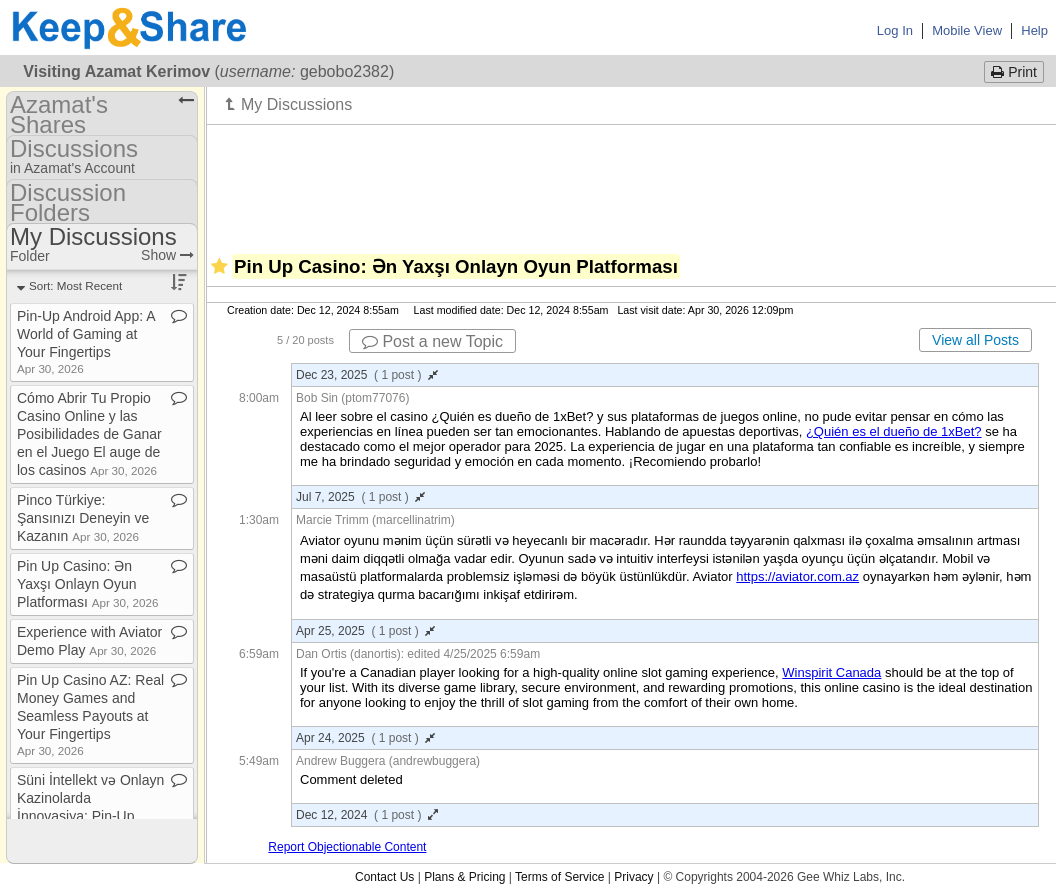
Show (167, 255)
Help (1034, 30)
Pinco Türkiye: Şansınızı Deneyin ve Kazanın (83, 518)
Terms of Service (559, 877)
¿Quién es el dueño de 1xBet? (894, 431)
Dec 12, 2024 (367, 815)
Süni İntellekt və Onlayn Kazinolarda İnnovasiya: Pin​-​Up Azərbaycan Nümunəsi (90, 814)
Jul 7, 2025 (360, 497)
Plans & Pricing (464, 877)
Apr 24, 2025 (365, 738)
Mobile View (967, 30)
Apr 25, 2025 (365, 631)
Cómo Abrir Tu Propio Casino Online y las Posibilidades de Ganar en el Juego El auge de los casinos (89, 434)
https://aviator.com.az (797, 576)
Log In (895, 30)
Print (1014, 72)
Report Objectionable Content (347, 847)
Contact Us (384, 877)
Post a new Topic (432, 341)
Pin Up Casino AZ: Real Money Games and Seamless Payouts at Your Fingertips (90, 714)
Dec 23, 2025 (367, 375)
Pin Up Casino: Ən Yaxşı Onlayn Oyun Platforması (87, 584)
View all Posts (975, 340)
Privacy (633, 877)
